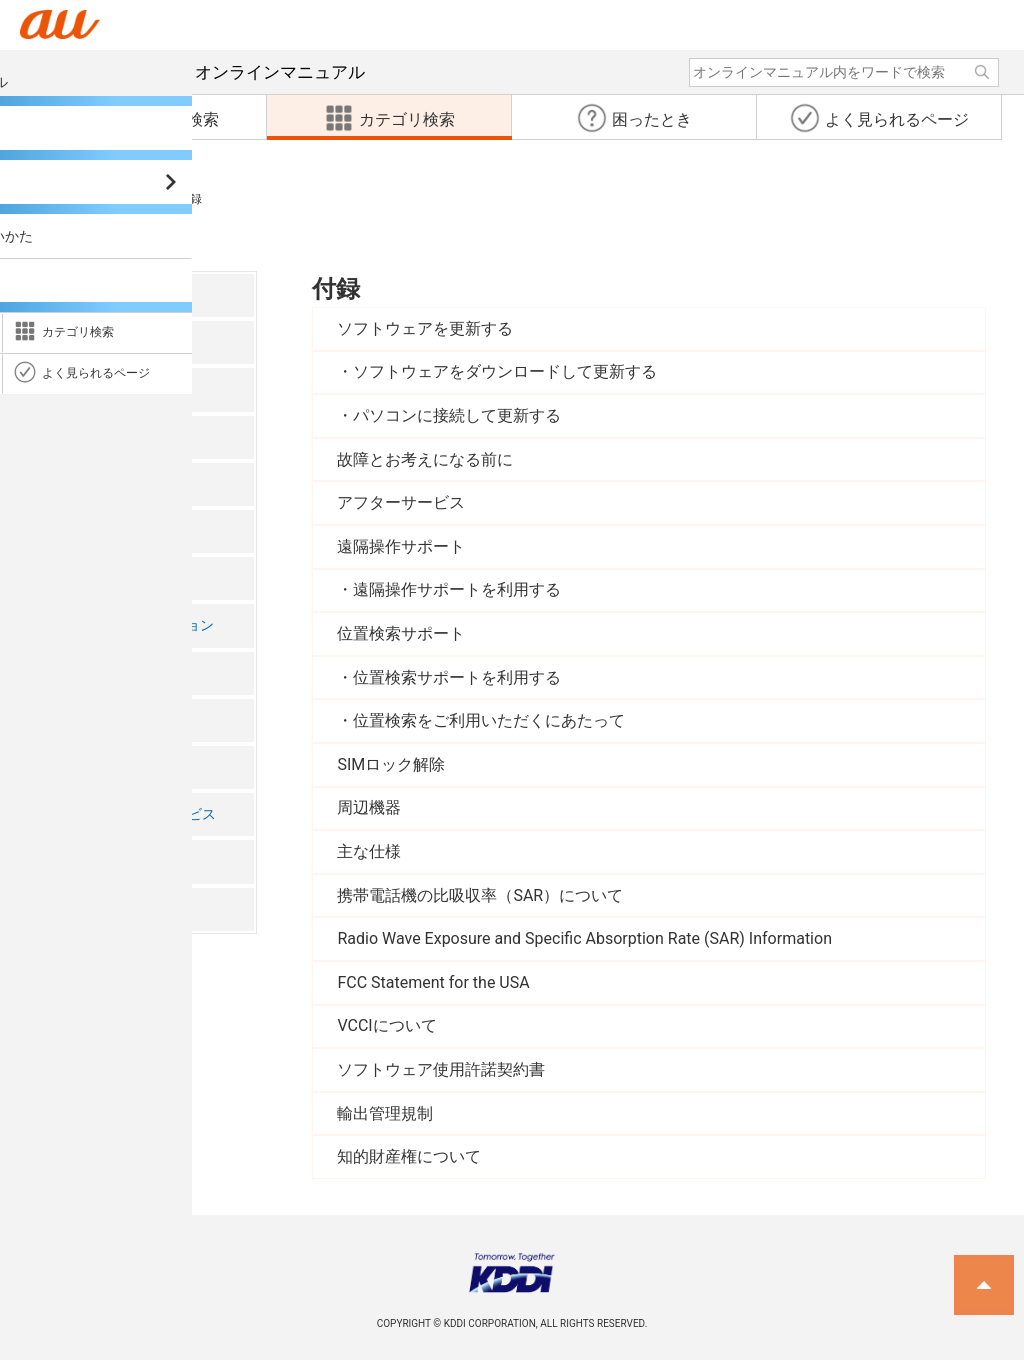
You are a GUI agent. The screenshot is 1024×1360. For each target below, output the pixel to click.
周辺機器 (369, 807)
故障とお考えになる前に (425, 459)
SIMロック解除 (391, 764)
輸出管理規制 (385, 1113)
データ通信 (81, 719)
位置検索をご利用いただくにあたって (489, 720)
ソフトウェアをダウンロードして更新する (505, 371)
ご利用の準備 (88, 389)
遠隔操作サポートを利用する (457, 589)
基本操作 (74, 436)
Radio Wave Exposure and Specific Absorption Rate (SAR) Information (584, 938)
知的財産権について (409, 1156)
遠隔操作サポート (401, 546)
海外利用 (74, 861)
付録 (141, 199)
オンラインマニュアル (210, 72)
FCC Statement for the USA (433, 982)
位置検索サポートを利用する (457, 677)
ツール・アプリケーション (130, 625)
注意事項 (74, 342)
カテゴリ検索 (58, 199)
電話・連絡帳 (88, 483)
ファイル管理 (88, 672)
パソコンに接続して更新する (457, 415)
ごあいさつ (81, 294)
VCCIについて (386, 1025)
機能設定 (74, 766)
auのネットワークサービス (131, 814)
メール (67, 530)
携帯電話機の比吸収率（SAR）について (480, 895)
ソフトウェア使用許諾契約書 (441, 1069)
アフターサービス (401, 502)
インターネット (95, 578)
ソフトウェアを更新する (425, 328)
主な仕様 (369, 851)
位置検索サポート (401, 633)
